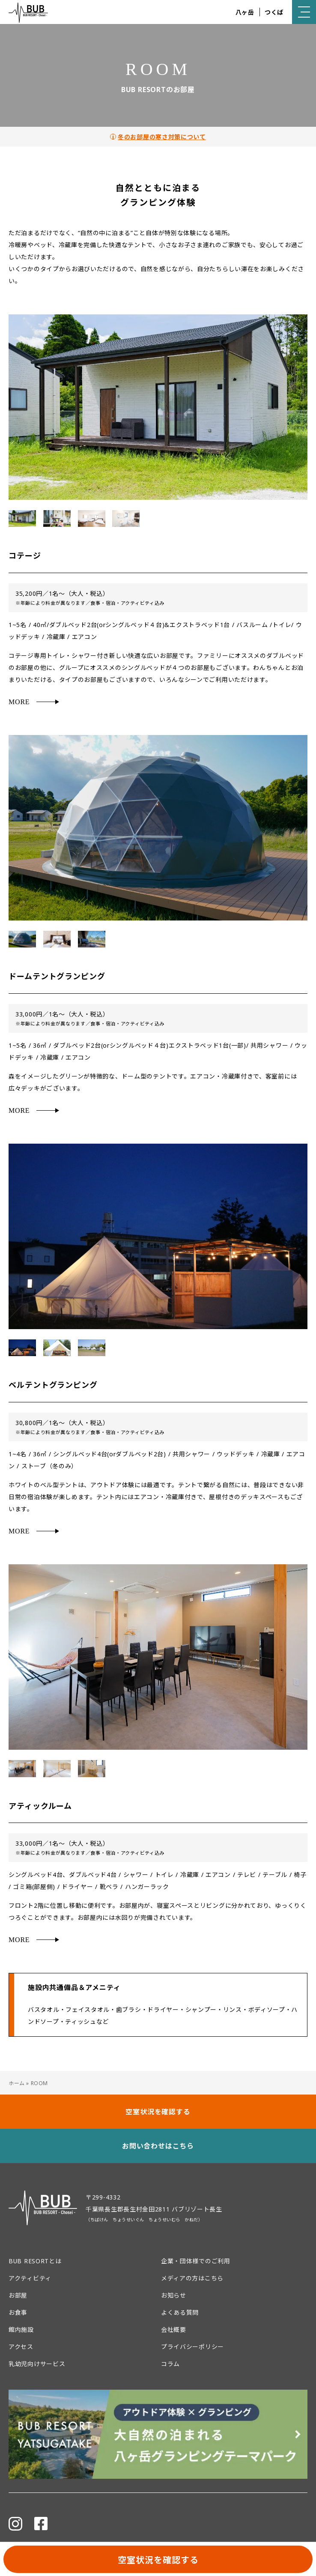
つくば (274, 12)
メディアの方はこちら (192, 2278)
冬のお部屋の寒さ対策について (162, 137)
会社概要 (173, 2329)
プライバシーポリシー (192, 2347)
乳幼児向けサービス (37, 2364)
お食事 (18, 2312)
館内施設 (21, 2329)
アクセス (21, 2347)
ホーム (17, 2083)
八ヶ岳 (245, 12)
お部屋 (18, 2295)
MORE (19, 701)
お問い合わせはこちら (158, 2146)
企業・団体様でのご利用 (195, 2261)
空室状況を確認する (158, 2560)
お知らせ (173, 2295)
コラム (170, 2364)
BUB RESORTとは (35, 2261)
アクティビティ (30, 2278)
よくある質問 (180, 2312)
